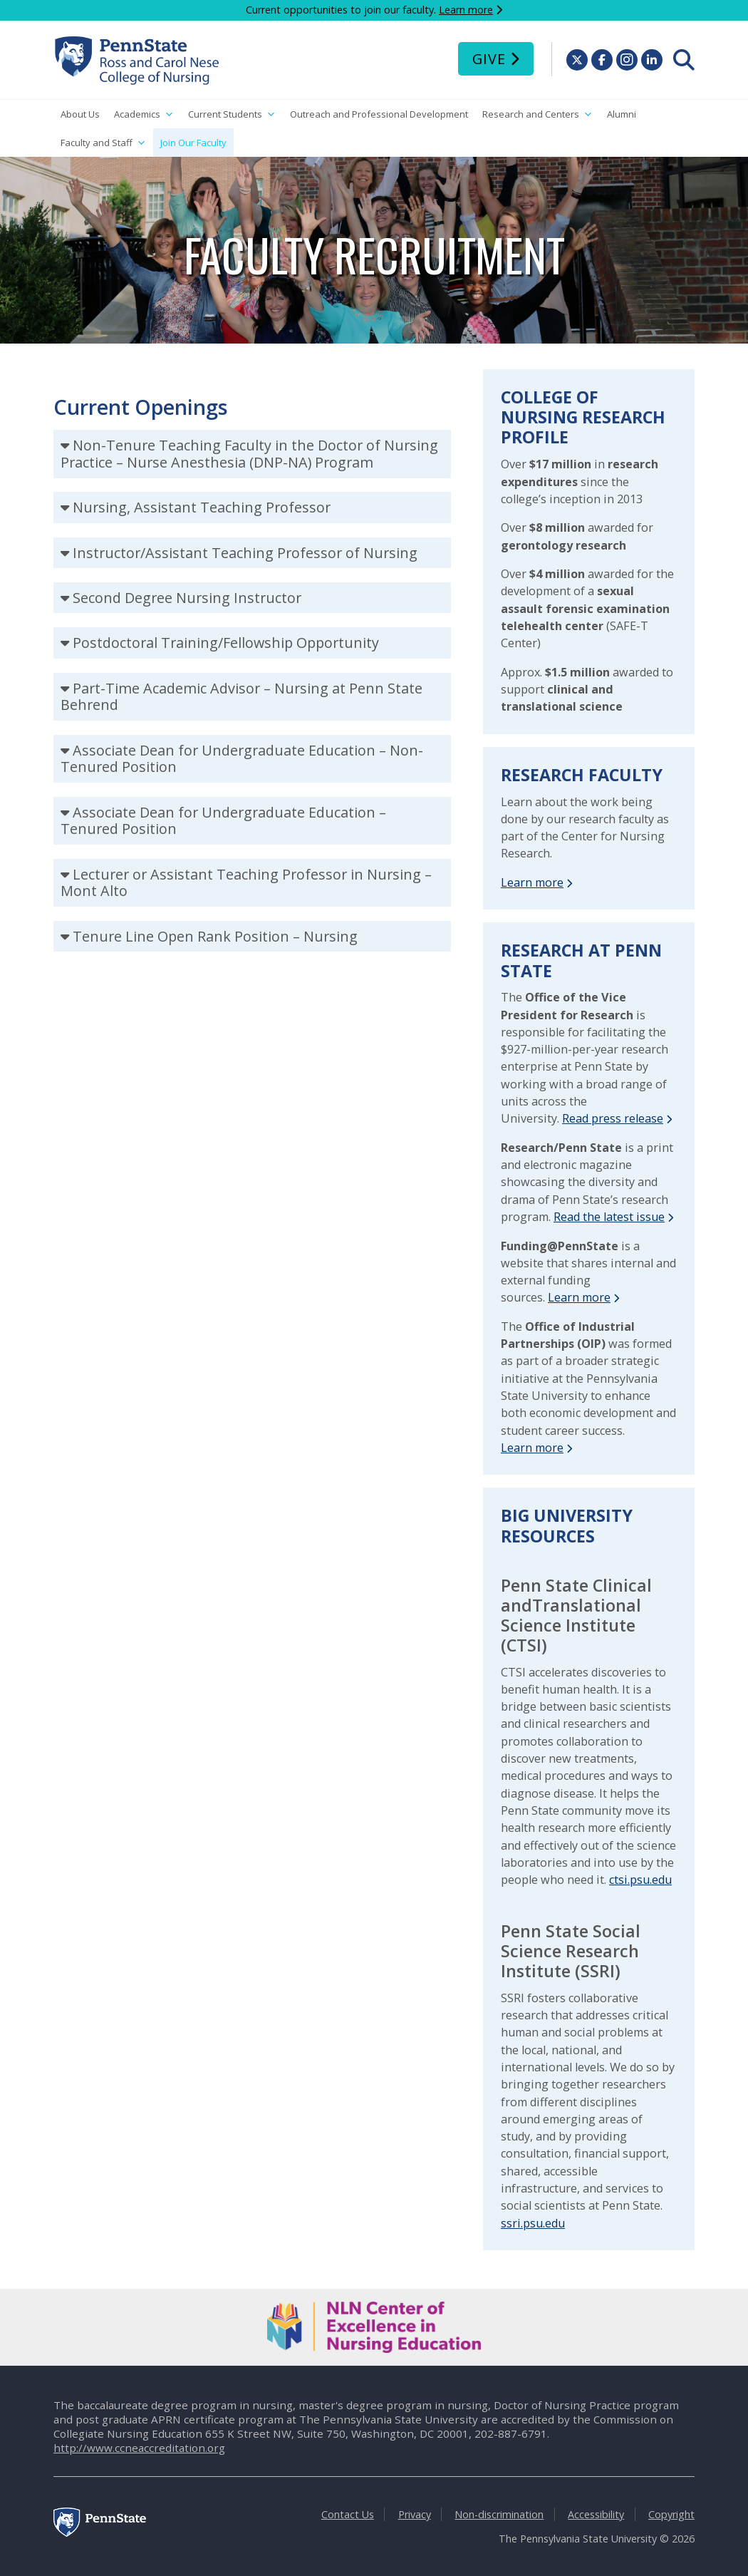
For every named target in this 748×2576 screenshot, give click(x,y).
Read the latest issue (609, 1217)
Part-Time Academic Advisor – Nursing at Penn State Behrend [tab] (241, 697)
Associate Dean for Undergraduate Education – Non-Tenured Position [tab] (242, 759)
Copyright (671, 2514)
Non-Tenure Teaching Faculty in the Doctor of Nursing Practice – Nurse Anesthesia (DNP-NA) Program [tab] (249, 454)
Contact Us (347, 2514)
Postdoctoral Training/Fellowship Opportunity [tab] (226, 642)
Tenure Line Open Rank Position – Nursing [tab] (215, 936)
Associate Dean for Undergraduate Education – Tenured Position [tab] (223, 821)
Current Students (232, 114)
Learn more (466, 9)
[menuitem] (684, 60)
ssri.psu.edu (533, 2223)
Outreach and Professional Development (379, 114)
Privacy (414, 2514)
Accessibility (596, 2514)
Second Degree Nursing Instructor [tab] (187, 597)
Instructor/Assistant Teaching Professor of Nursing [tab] (245, 552)
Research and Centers (537, 114)
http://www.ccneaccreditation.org (139, 2448)
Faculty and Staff (103, 143)
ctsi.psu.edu (640, 1879)
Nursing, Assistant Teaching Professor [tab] (202, 507)
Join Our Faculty (193, 142)
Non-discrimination (499, 2514)
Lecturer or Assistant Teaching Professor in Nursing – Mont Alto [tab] (246, 883)
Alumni (621, 114)
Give (489, 58)
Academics (144, 114)
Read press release (612, 1118)
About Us (80, 114)
